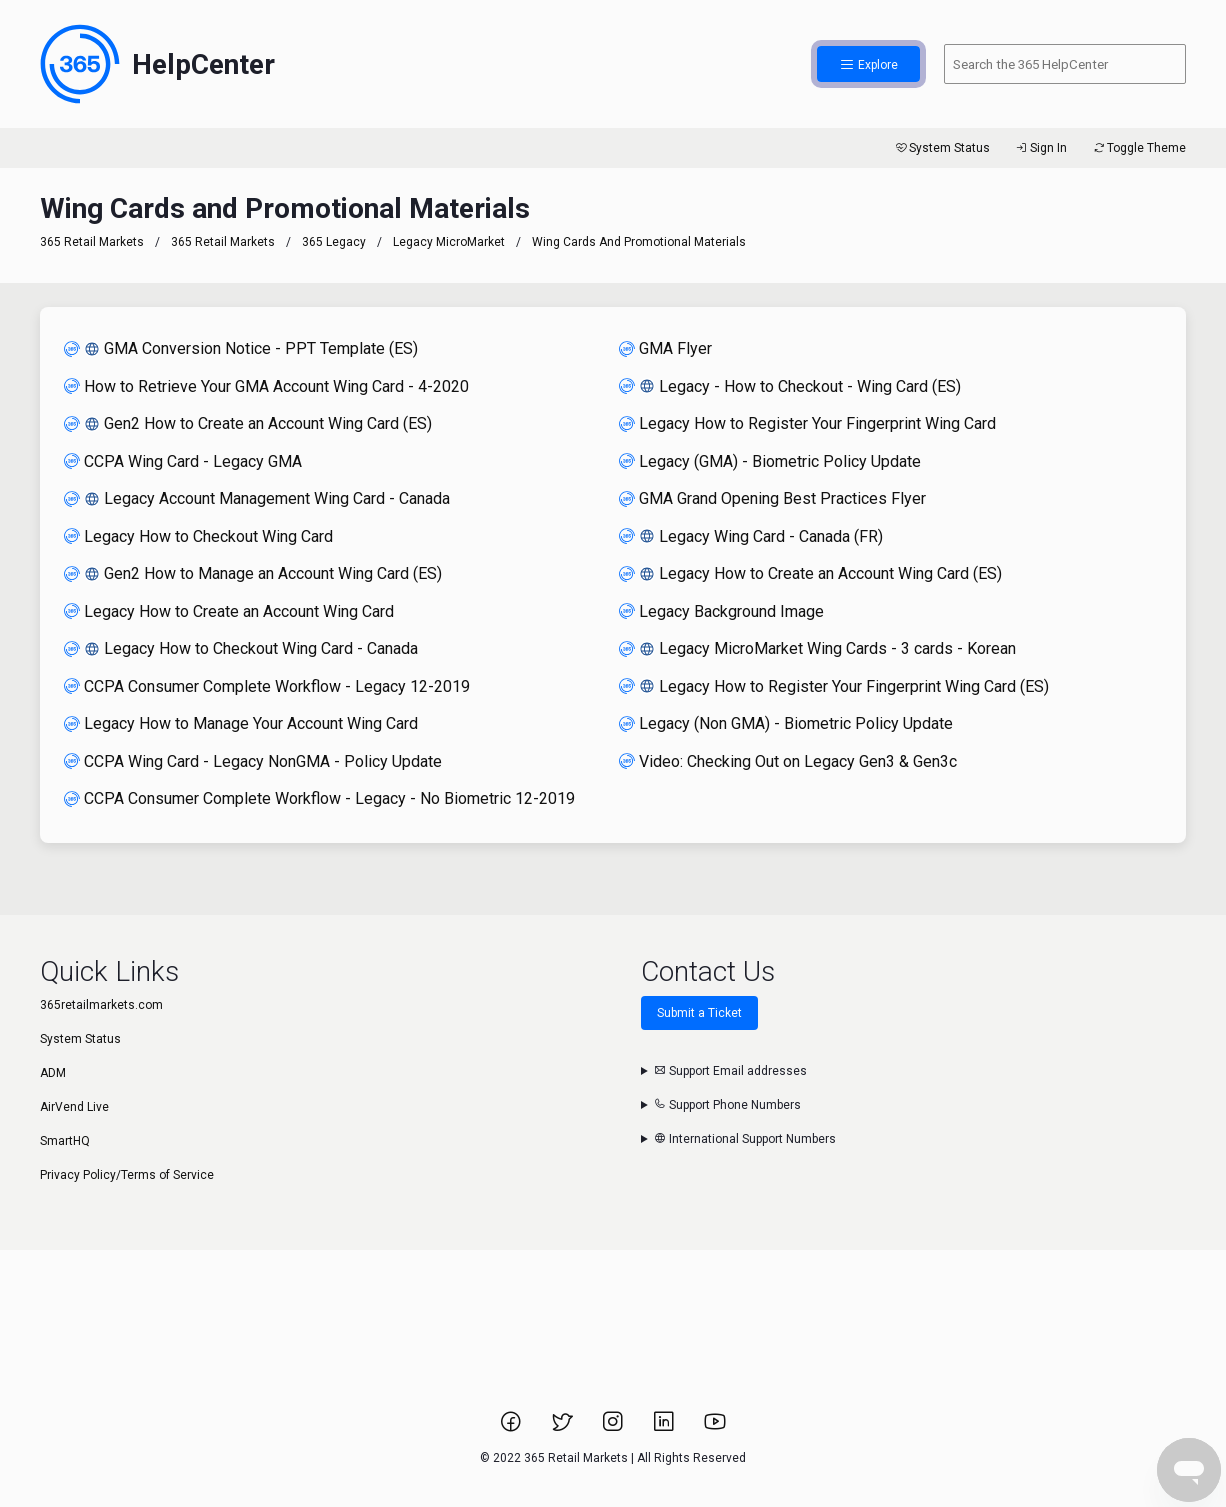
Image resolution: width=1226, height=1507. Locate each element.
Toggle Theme (1138, 148)
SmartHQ (65, 1141)
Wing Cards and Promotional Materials (639, 242)
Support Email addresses (730, 1071)
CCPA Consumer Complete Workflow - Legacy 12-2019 (267, 686)
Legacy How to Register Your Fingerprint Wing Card (807, 423)
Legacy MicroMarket (449, 242)
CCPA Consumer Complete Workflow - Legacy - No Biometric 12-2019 (319, 798)
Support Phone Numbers (727, 1105)
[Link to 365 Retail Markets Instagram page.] (614, 1428)
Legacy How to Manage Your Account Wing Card (241, 723)
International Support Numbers (745, 1139)
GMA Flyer (665, 348)
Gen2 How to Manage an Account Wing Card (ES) (253, 573)
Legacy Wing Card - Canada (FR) (751, 536)
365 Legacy (335, 242)
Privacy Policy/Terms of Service (127, 1175)
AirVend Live (74, 1107)
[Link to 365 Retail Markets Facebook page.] (512, 1428)
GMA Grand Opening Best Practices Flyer (772, 498)
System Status (941, 148)
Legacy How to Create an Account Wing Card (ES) (810, 573)
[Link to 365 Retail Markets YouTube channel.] (715, 1428)
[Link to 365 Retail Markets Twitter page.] (563, 1428)
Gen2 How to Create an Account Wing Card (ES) (248, 423)
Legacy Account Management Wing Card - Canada (257, 498)
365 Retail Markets (92, 242)
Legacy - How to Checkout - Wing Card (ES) (790, 386)
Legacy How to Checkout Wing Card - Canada (241, 648)
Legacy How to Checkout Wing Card (198, 536)
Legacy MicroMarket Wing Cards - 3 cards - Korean (817, 648)
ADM (53, 1073)
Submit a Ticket (699, 1013)
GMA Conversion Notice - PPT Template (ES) (241, 348)
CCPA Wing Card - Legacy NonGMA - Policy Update (253, 761)
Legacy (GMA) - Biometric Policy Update (770, 461)
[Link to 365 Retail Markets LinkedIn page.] (665, 1428)
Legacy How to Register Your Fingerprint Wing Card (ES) (834, 686)
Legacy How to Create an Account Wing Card (229, 611)
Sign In (1040, 148)
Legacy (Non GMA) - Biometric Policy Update (786, 723)
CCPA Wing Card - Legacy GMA (183, 461)
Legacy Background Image (721, 611)
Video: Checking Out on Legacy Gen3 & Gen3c (788, 761)
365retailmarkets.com (101, 1005)
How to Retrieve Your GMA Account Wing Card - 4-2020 (266, 386)
